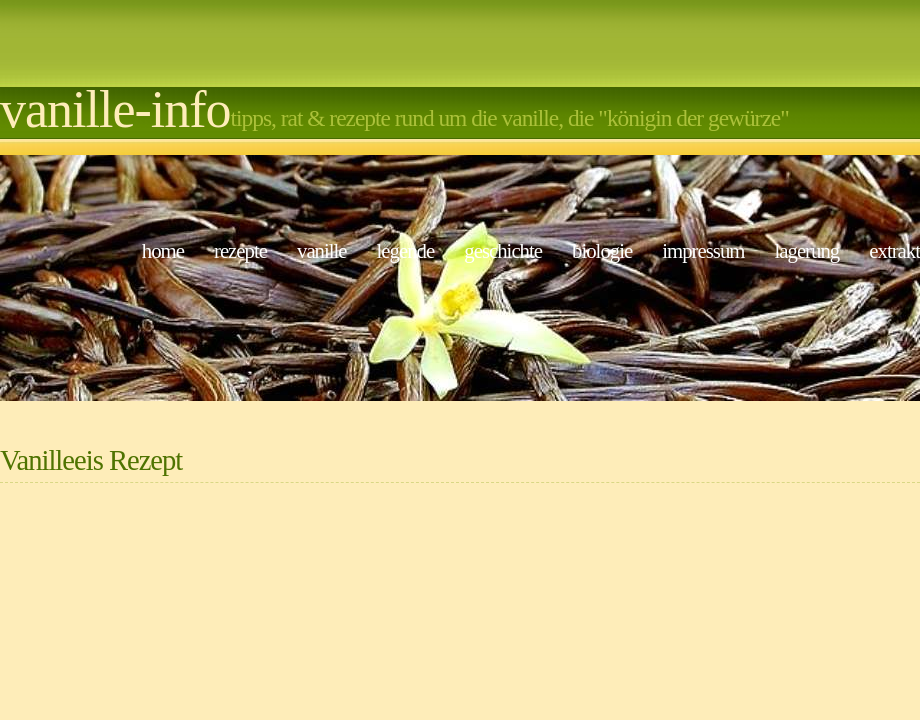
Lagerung (806, 250)
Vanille (322, 250)
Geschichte (503, 250)
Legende (406, 250)
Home (163, 250)
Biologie (602, 250)
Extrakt (894, 250)
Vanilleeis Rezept (91, 460)
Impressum (703, 250)
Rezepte (240, 250)
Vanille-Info (115, 109)
